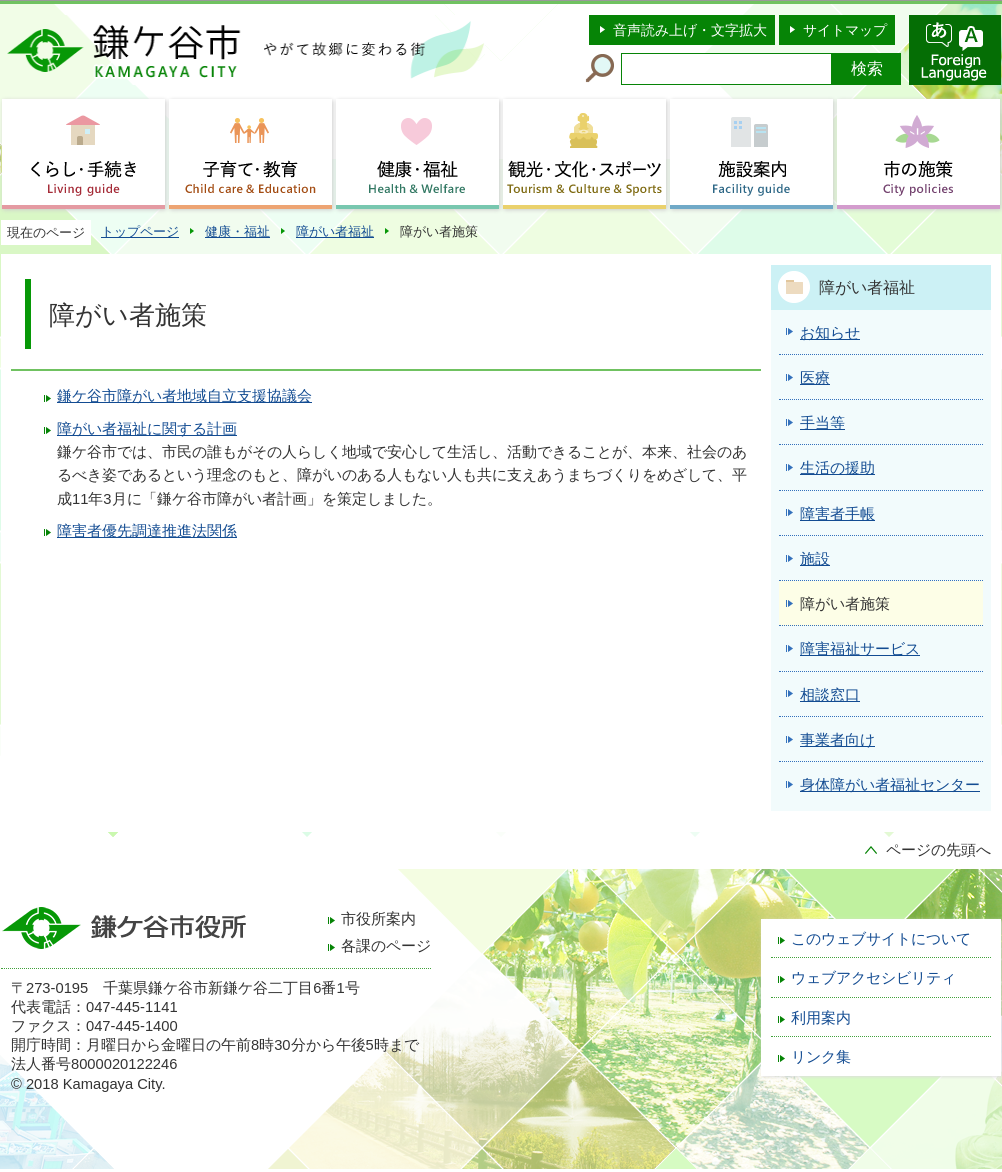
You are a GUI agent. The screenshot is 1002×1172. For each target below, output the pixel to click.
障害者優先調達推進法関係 (147, 531)
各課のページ (386, 946)
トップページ (140, 231)
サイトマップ (845, 30)
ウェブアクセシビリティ (873, 978)
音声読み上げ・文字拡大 (690, 30)
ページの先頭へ (938, 850)
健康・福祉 (237, 231)
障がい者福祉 (335, 231)
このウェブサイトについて (881, 939)
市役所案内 (378, 919)
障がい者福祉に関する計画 (147, 429)
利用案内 (821, 1018)
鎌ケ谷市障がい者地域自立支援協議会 (184, 396)
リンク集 (821, 1057)
